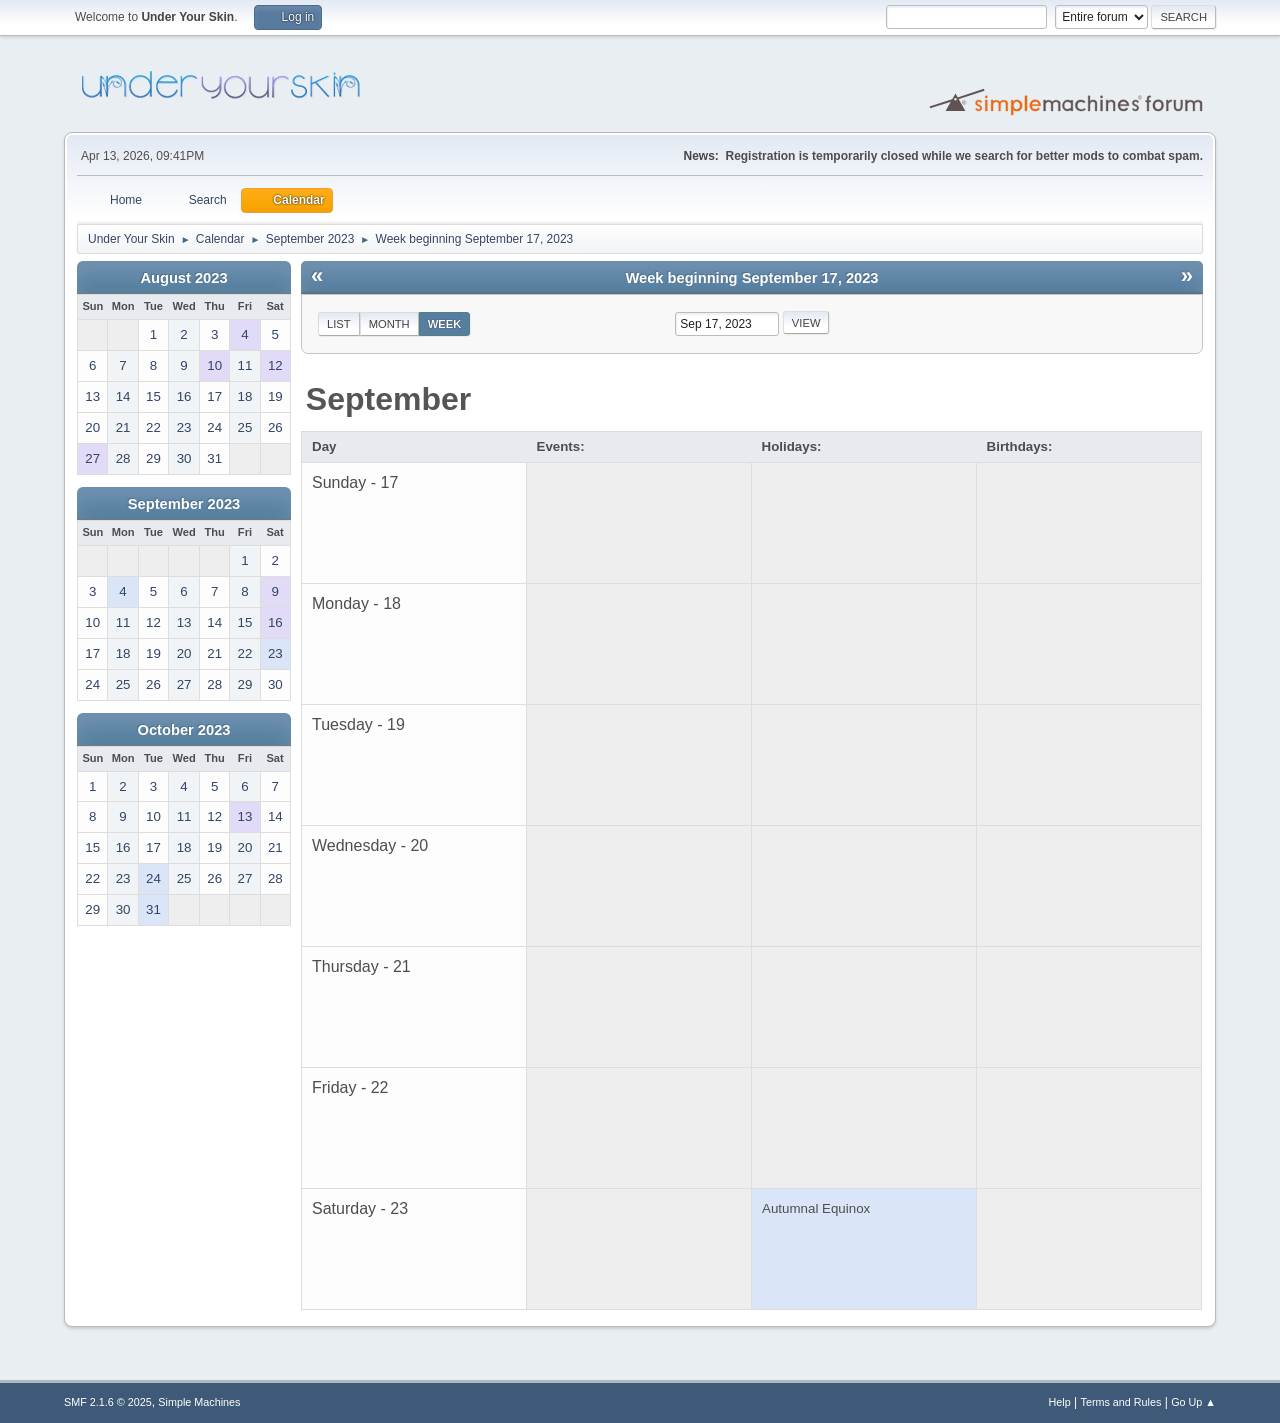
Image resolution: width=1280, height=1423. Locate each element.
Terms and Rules (1121, 1402)
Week (445, 324)
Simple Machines (199, 1402)
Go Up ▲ (1193, 1402)
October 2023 (184, 730)
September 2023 (184, 504)
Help (1060, 1402)
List (339, 324)
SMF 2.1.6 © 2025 (108, 1402)
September (388, 399)
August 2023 (183, 278)
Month (389, 324)
